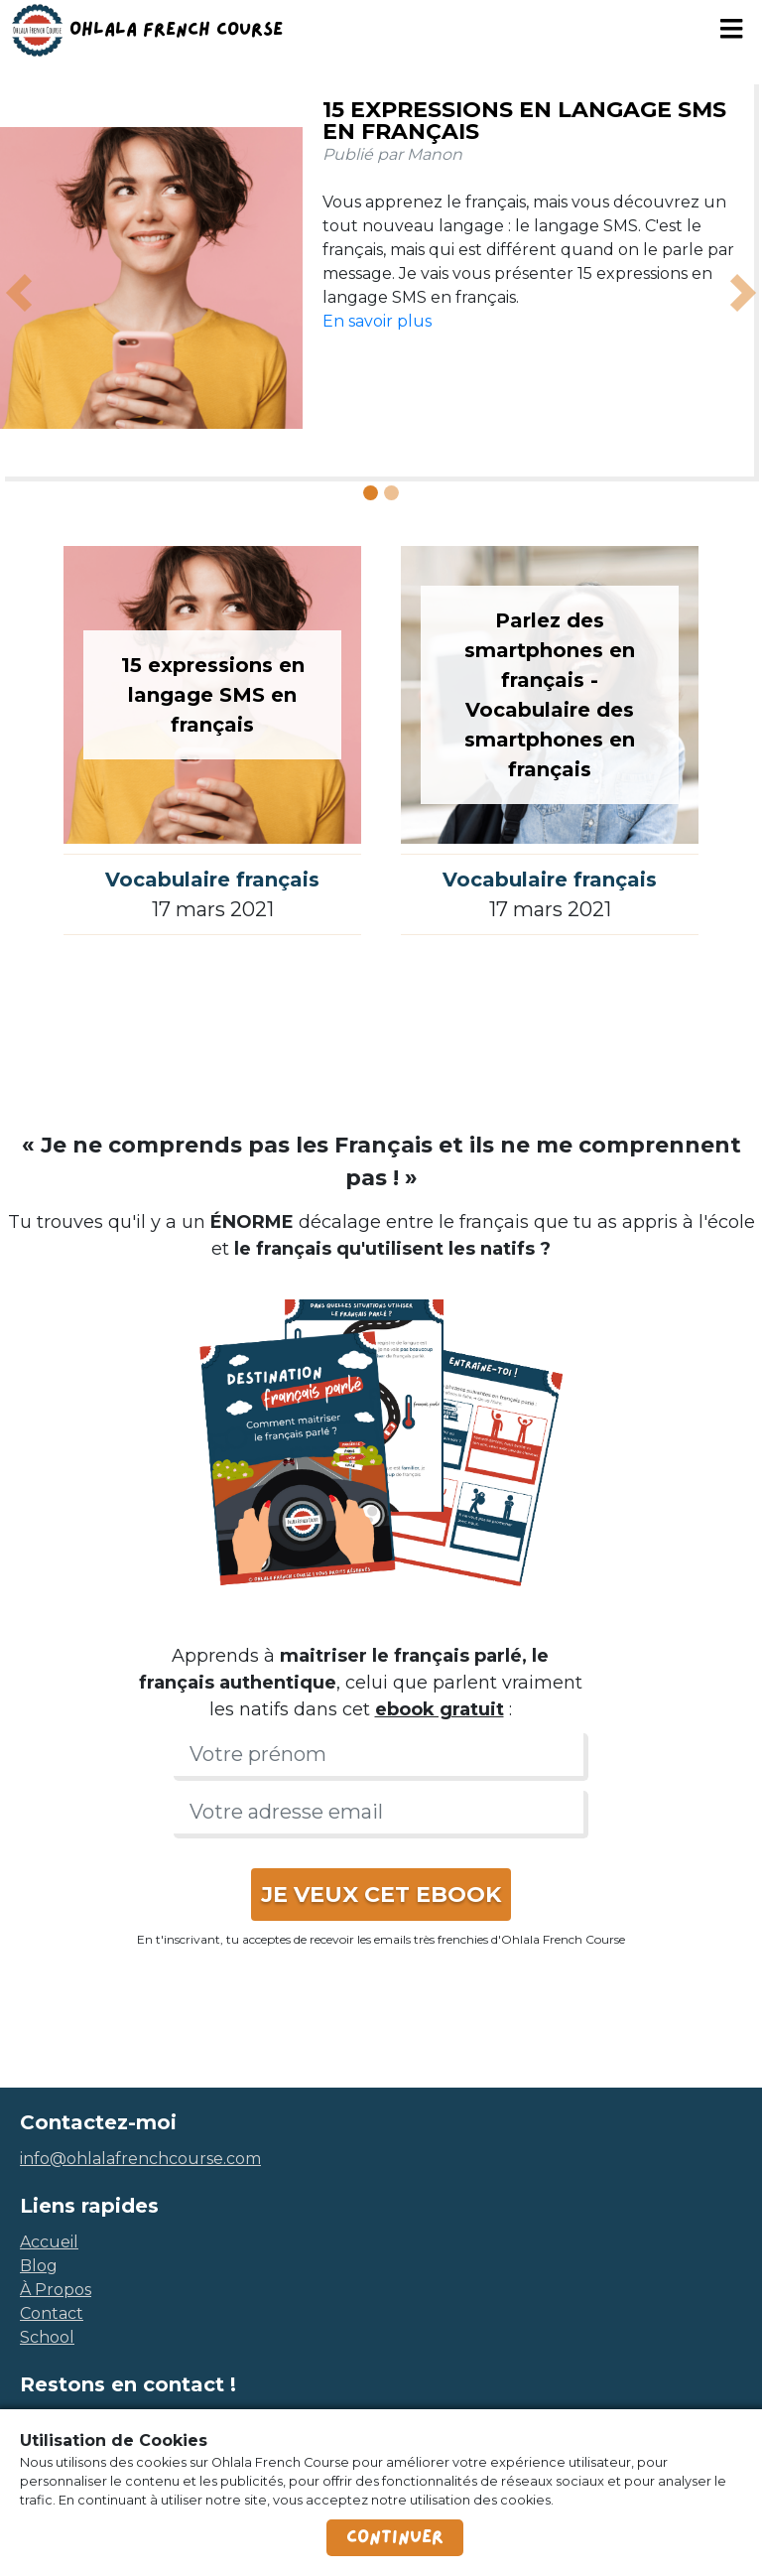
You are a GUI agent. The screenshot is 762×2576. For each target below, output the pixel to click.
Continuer (395, 2537)
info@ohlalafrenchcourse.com (140, 2158)
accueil (49, 2242)
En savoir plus (377, 321)
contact (51, 2313)
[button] (19, 293)
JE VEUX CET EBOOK (381, 1894)
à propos (55, 2289)
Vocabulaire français (212, 879)
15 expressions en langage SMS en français (524, 120)
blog (39, 2265)
